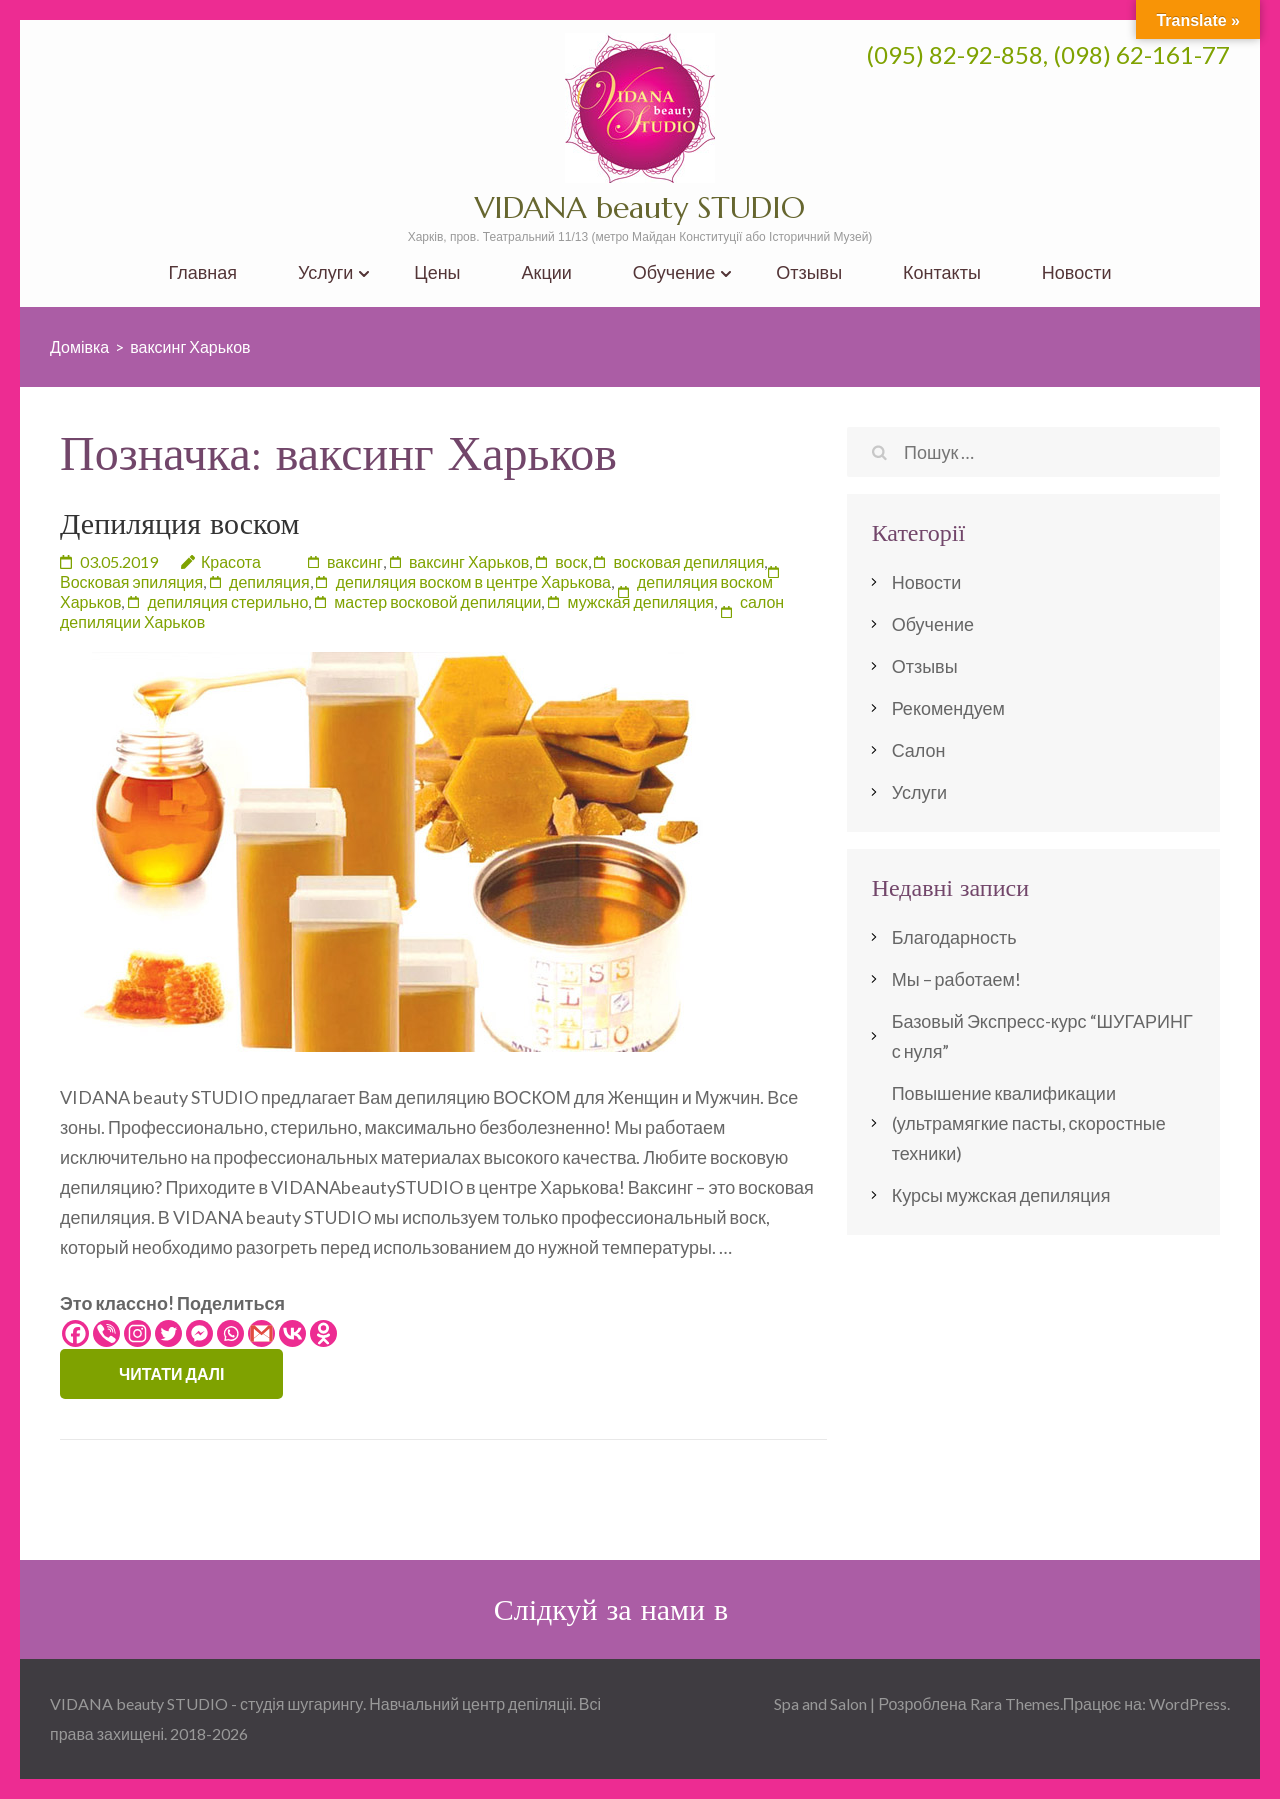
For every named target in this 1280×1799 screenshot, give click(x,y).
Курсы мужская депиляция (1001, 1195)
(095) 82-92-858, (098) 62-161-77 (1048, 54)
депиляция (269, 581)
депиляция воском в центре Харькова (473, 581)
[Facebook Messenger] (199, 1333)
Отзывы (809, 272)
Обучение (674, 272)
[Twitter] (168, 1333)
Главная (202, 272)
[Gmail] (261, 1333)
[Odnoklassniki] (323, 1333)
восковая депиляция (689, 561)
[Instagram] (137, 1333)
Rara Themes (1015, 1703)
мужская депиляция (640, 601)
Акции (547, 272)
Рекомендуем (948, 708)
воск (571, 561)
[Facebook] (75, 1333)
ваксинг (355, 561)
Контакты (942, 272)
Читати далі (171, 1373)
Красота (231, 561)
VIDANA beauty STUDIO (640, 207)
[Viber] (106, 1333)
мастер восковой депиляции (437, 601)
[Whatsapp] (230, 1333)
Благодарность (954, 937)
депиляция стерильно (227, 601)
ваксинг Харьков (469, 561)
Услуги (325, 272)
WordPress (1188, 1703)
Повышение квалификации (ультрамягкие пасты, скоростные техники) (1029, 1123)
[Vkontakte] (292, 1333)
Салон (919, 750)
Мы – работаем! (956, 979)
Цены (437, 272)
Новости (1077, 272)
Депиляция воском (179, 523)
